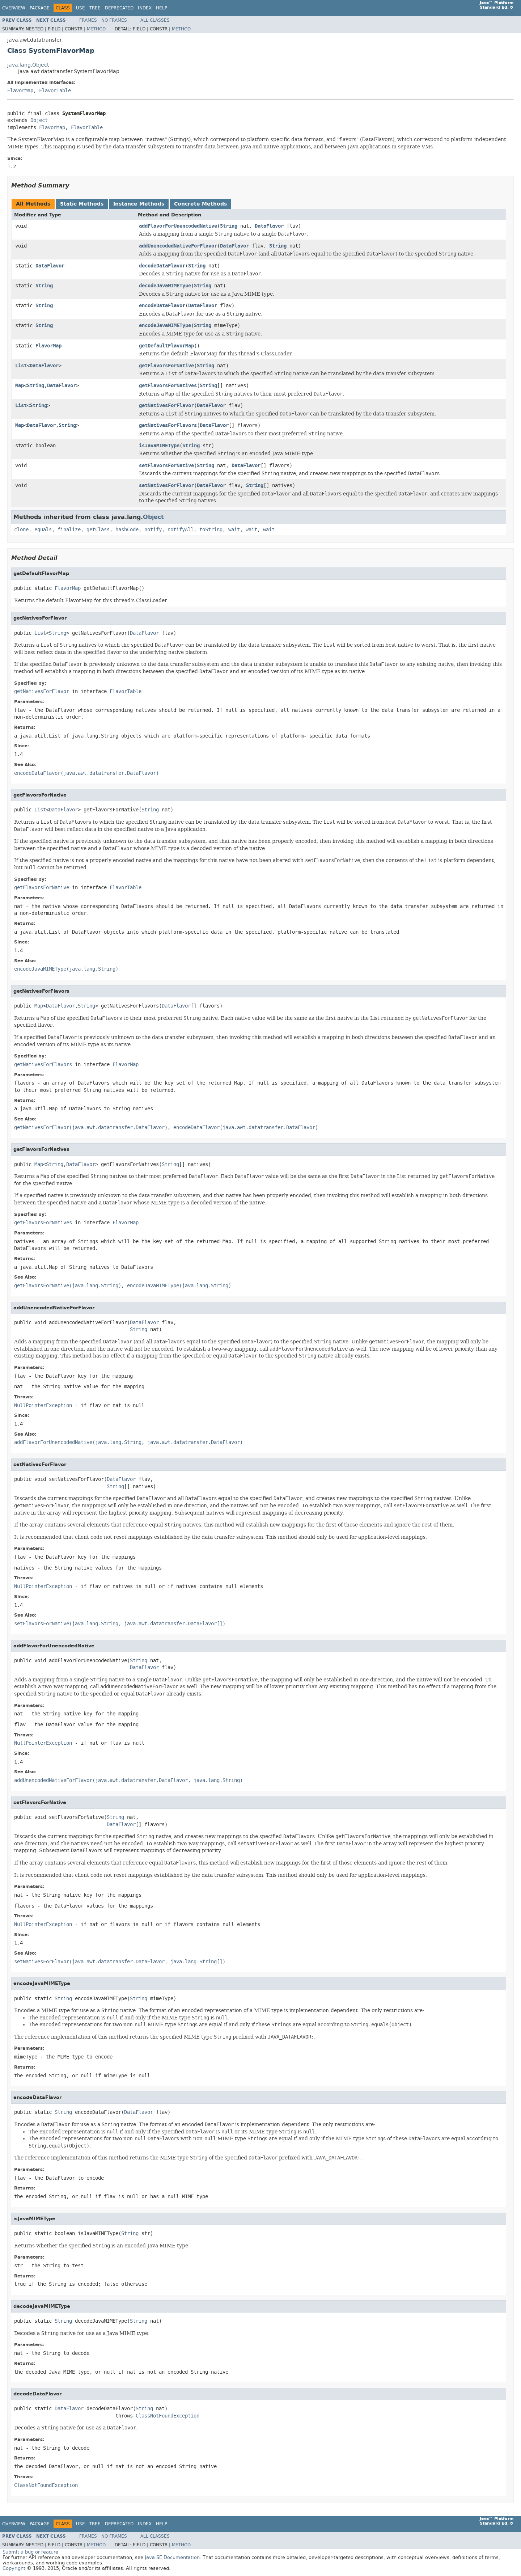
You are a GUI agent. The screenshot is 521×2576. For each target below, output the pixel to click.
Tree (95, 7)
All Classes (155, 20)
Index (145, 7)
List (21, 366)
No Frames (114, 20)
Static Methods (81, 204)
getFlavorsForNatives (168, 386)
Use (80, 7)
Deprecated (119, 7)
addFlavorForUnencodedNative (178, 226)
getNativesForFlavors (168, 425)
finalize (69, 530)
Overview (13, 7)
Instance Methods (138, 204)
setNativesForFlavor (166, 485)
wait (234, 530)
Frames (88, 20)
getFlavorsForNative (166, 366)
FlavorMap (20, 91)
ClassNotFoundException (167, 2416)
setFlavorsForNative (166, 466)
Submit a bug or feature (30, 2552)
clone (21, 530)
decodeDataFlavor (162, 266)
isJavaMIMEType (159, 446)
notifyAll (181, 530)
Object (39, 120)
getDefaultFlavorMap (166, 346)
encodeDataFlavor (162, 306)
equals (43, 530)
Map (19, 386)
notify (153, 530)
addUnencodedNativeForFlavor (178, 246)
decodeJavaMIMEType (165, 286)
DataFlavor (269, 226)
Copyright (14, 2568)
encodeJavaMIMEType (165, 325)
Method (96, 28)
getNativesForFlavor (166, 405)
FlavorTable (55, 91)
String (228, 226)
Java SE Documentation (172, 2557)
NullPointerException (43, 1405)
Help (161, 7)
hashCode (127, 530)
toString (211, 530)
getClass (98, 530)
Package (40, 7)
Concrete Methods (200, 204)
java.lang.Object (28, 65)
